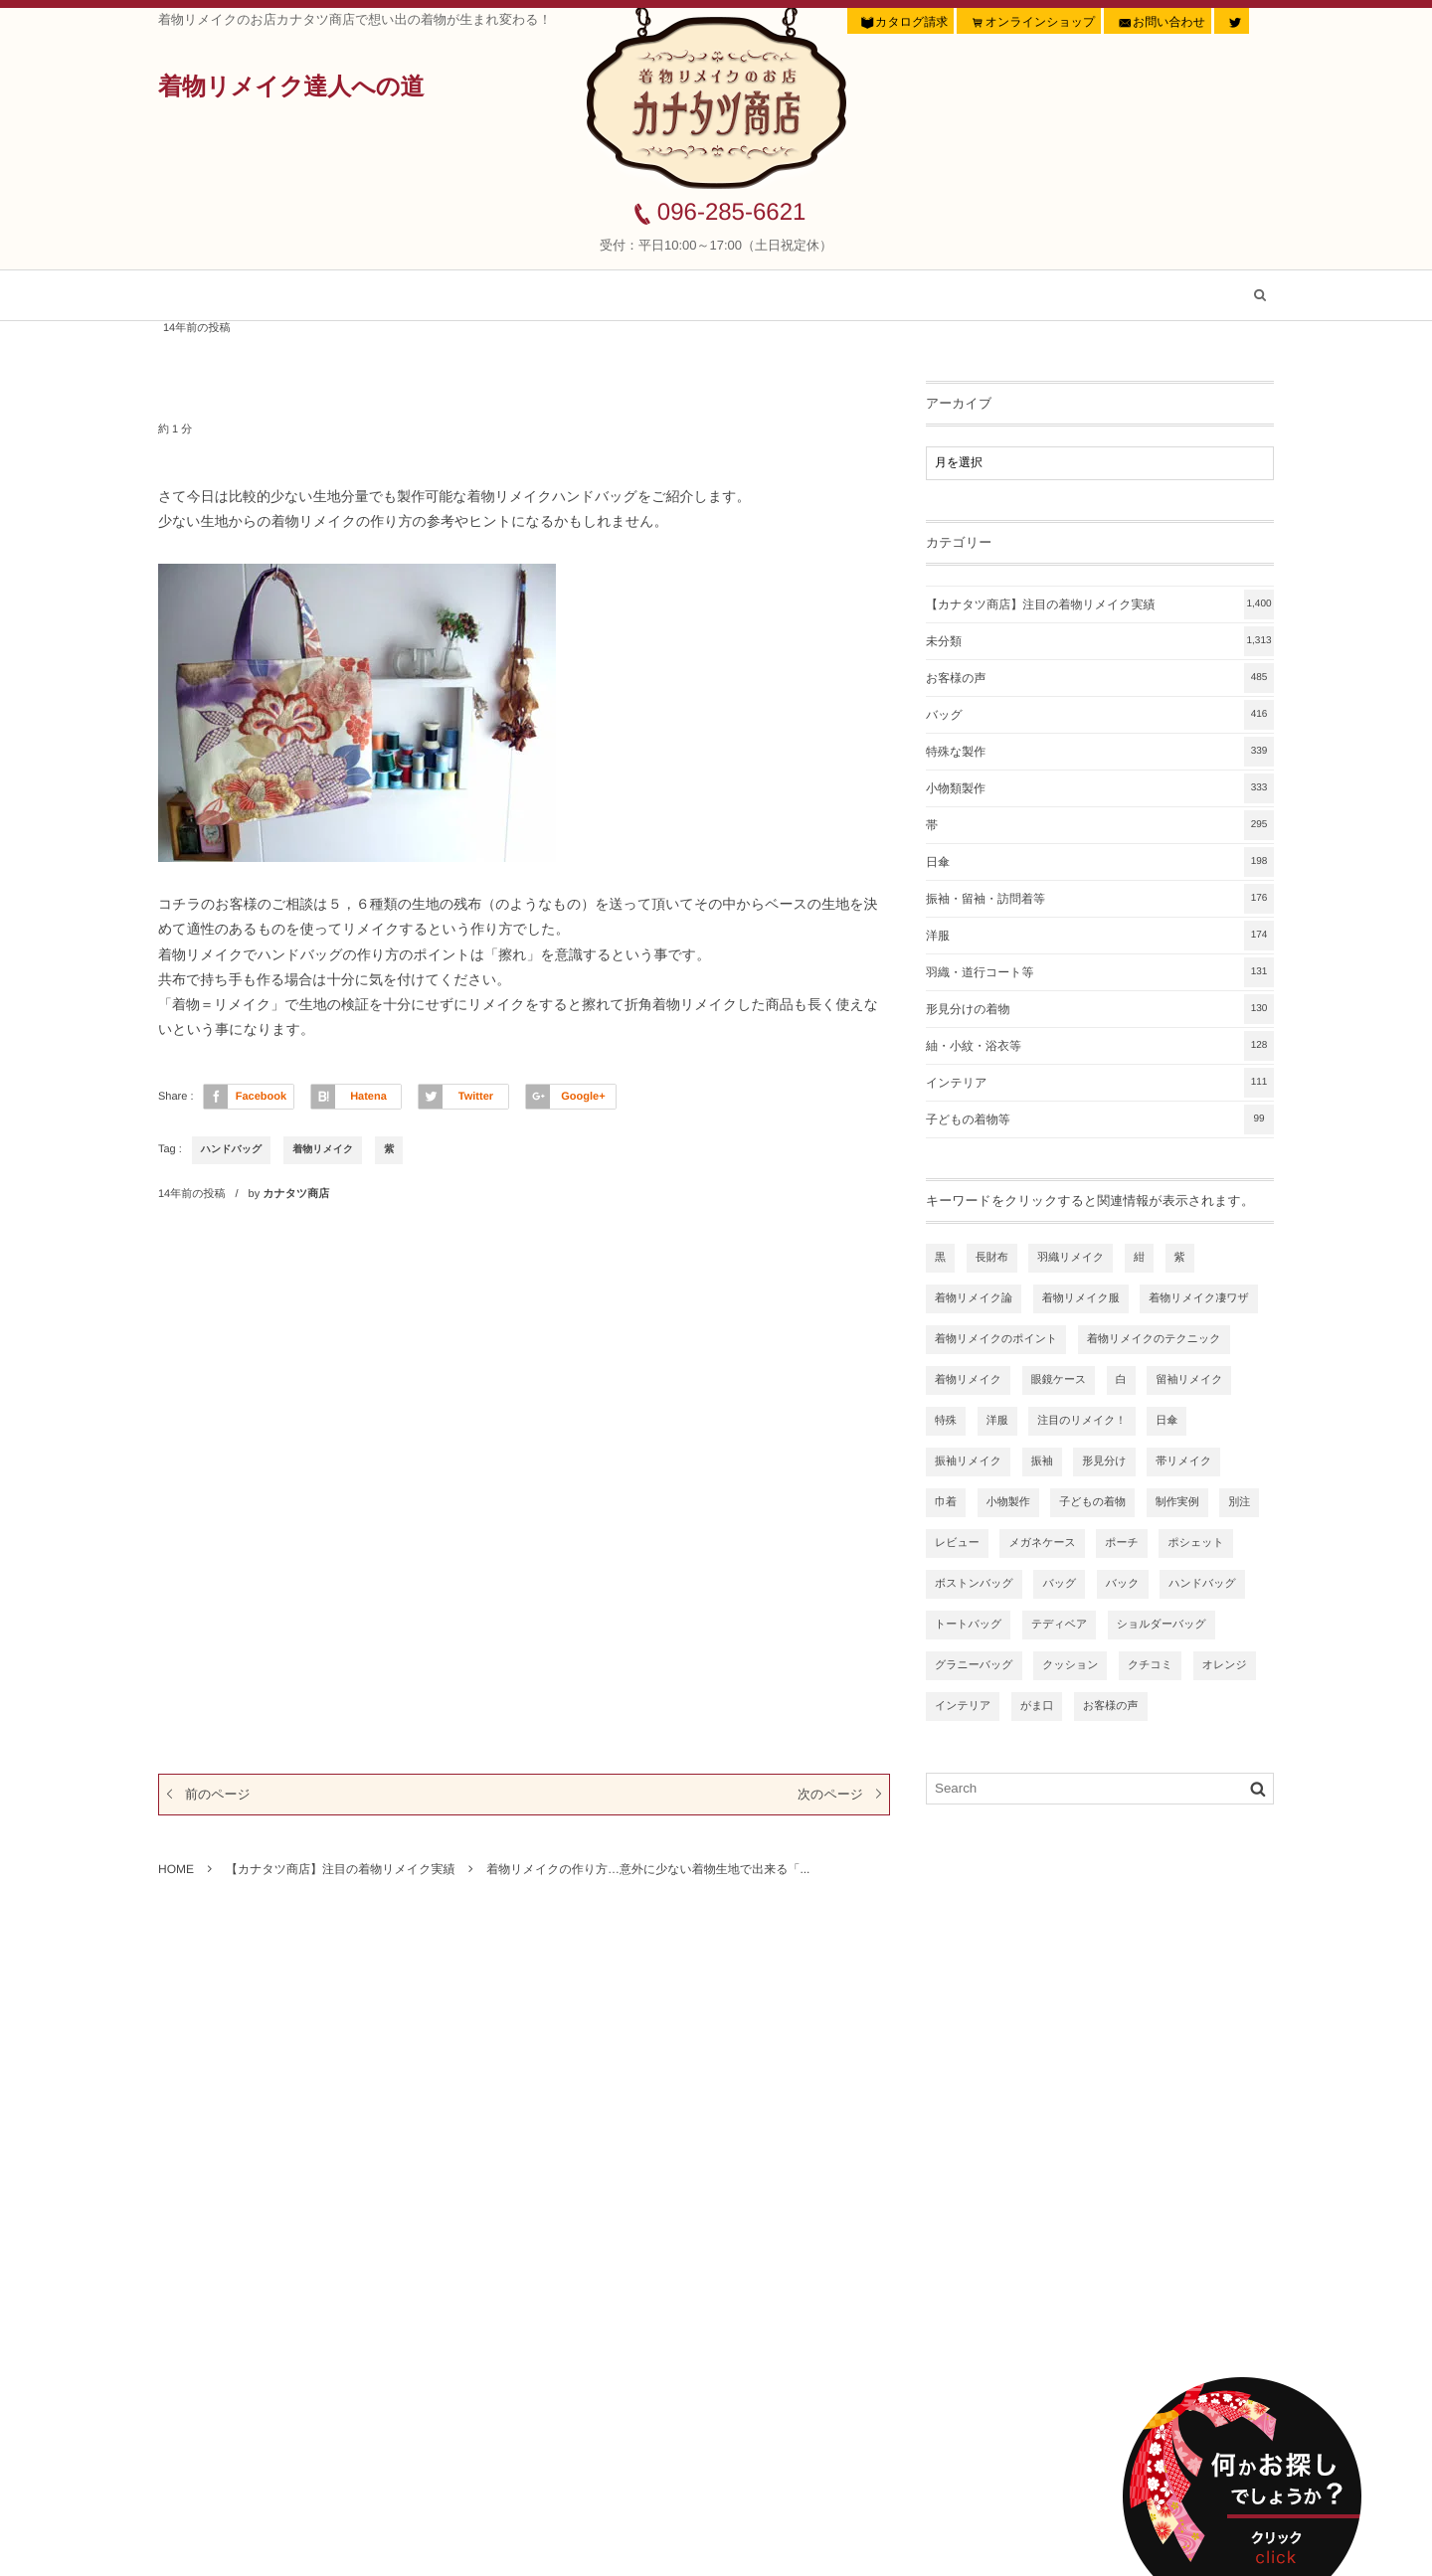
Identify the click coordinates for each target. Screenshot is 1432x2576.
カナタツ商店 (296, 1194)
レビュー (957, 1543)
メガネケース (1041, 1543)
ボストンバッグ (974, 1584)
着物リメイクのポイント (996, 1339)
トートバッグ (968, 1625)
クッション (1070, 1665)
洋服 (1100, 935)
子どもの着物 (1092, 1502)
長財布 (992, 1258)
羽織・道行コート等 (1100, 972)
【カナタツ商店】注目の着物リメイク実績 (454, 296)
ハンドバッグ (231, 1149)
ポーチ (1122, 1543)
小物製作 (1008, 1502)
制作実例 (1177, 1502)
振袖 (1042, 1461)
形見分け (1104, 1461)
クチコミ (1150, 1665)
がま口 (1037, 1706)
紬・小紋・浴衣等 (1100, 1046)
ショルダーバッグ (1161, 1625)
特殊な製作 (1100, 752)
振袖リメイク (968, 1461)
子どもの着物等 (1100, 1119)
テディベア (1059, 1625)
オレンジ (1224, 1665)
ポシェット (1195, 1543)
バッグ (1100, 715)
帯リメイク (1183, 1461)
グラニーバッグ (974, 1665)
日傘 (1100, 862)
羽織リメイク (1070, 1258)
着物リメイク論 (973, 1298)
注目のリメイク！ (1081, 1421)
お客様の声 (702, 296)
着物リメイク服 (1081, 1298)
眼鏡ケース (1059, 1380)
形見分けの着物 (1100, 1009)
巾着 (946, 1502)
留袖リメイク (1189, 1380)
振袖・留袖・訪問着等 (1100, 899)
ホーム (219, 296)
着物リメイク (322, 1149)
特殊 (946, 1421)
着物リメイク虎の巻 (880, 296)
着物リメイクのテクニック (1154, 1339)
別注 (1239, 1502)
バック (1123, 1584)
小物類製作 (1100, 788)
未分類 (1100, 641)
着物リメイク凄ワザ (1199, 1298)
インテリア (1100, 1083)
